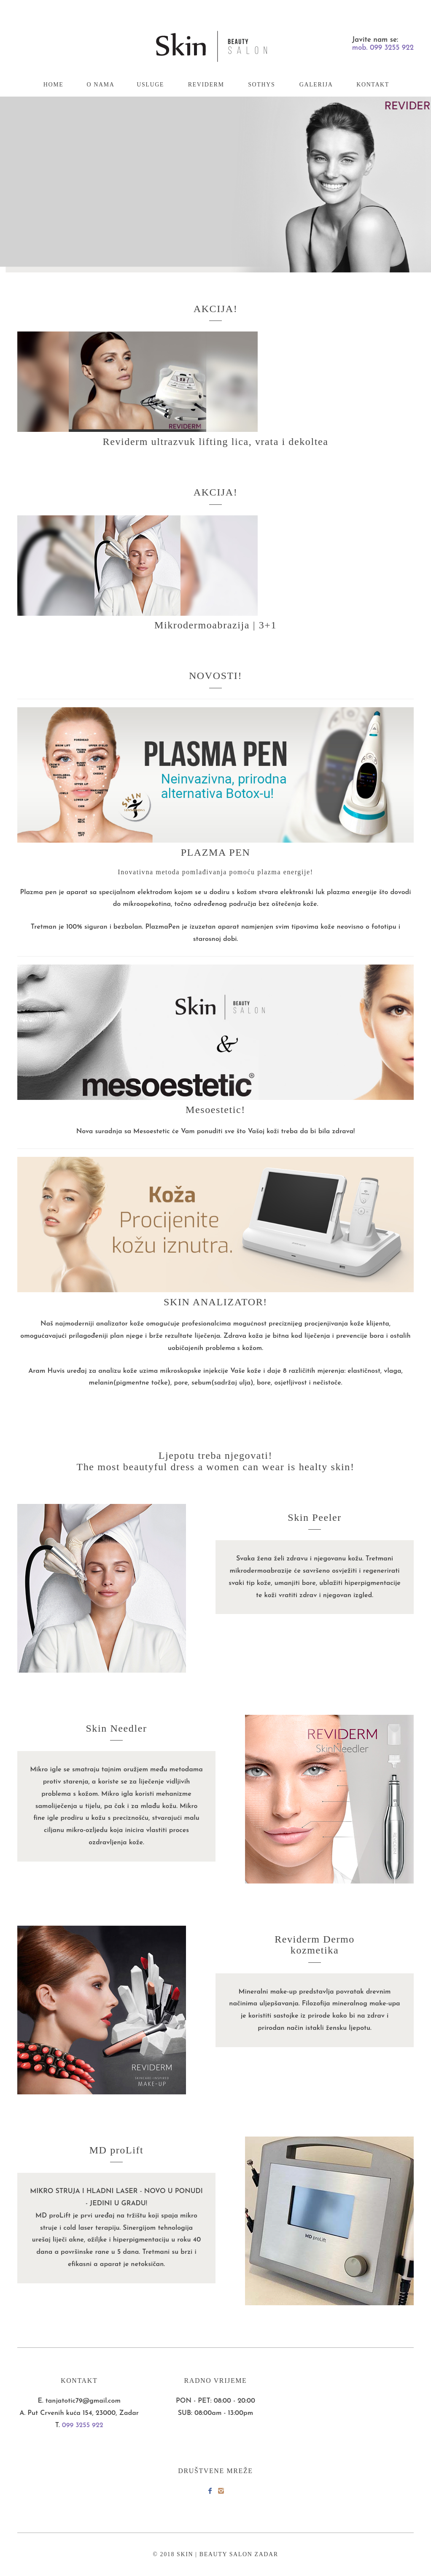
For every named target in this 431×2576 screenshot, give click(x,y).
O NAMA (100, 84)
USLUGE (150, 84)
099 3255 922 (82, 2425)
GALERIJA (316, 84)
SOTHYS (261, 84)
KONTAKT (372, 84)
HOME (53, 84)
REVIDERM (206, 84)
